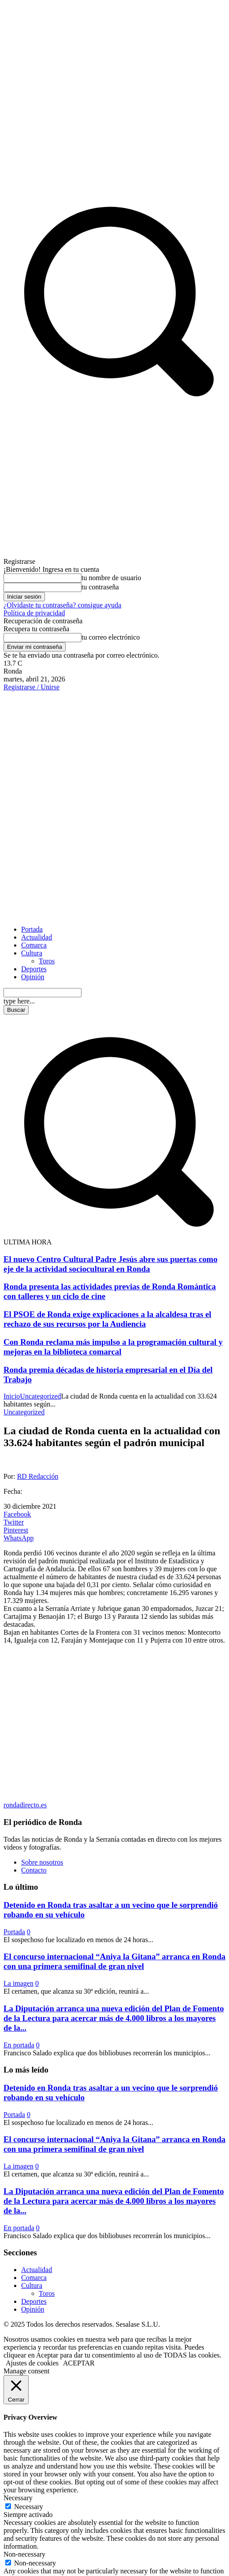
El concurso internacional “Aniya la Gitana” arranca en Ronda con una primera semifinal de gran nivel (114, 1961)
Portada (14, 1932)
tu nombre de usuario (111, 577)
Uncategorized (40, 1396)
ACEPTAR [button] (79, 2363)
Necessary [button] (18, 2498)
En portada (19, 2045)
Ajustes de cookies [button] (32, 2363)
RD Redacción (38, 1476)
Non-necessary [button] (24, 2554)
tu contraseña (100, 587)
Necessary (28, 2506)
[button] (114, 1234)
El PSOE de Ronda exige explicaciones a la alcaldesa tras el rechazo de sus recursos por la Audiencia (107, 1319)
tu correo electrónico (110, 637)
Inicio (12, 1396)
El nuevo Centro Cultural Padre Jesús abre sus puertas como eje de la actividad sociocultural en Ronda (111, 1264)
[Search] (16, 1009)
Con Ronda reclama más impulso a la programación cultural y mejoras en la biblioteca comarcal (113, 1346)
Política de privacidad (34, 613)
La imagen (18, 1983)
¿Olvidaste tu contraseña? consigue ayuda (62, 605)
